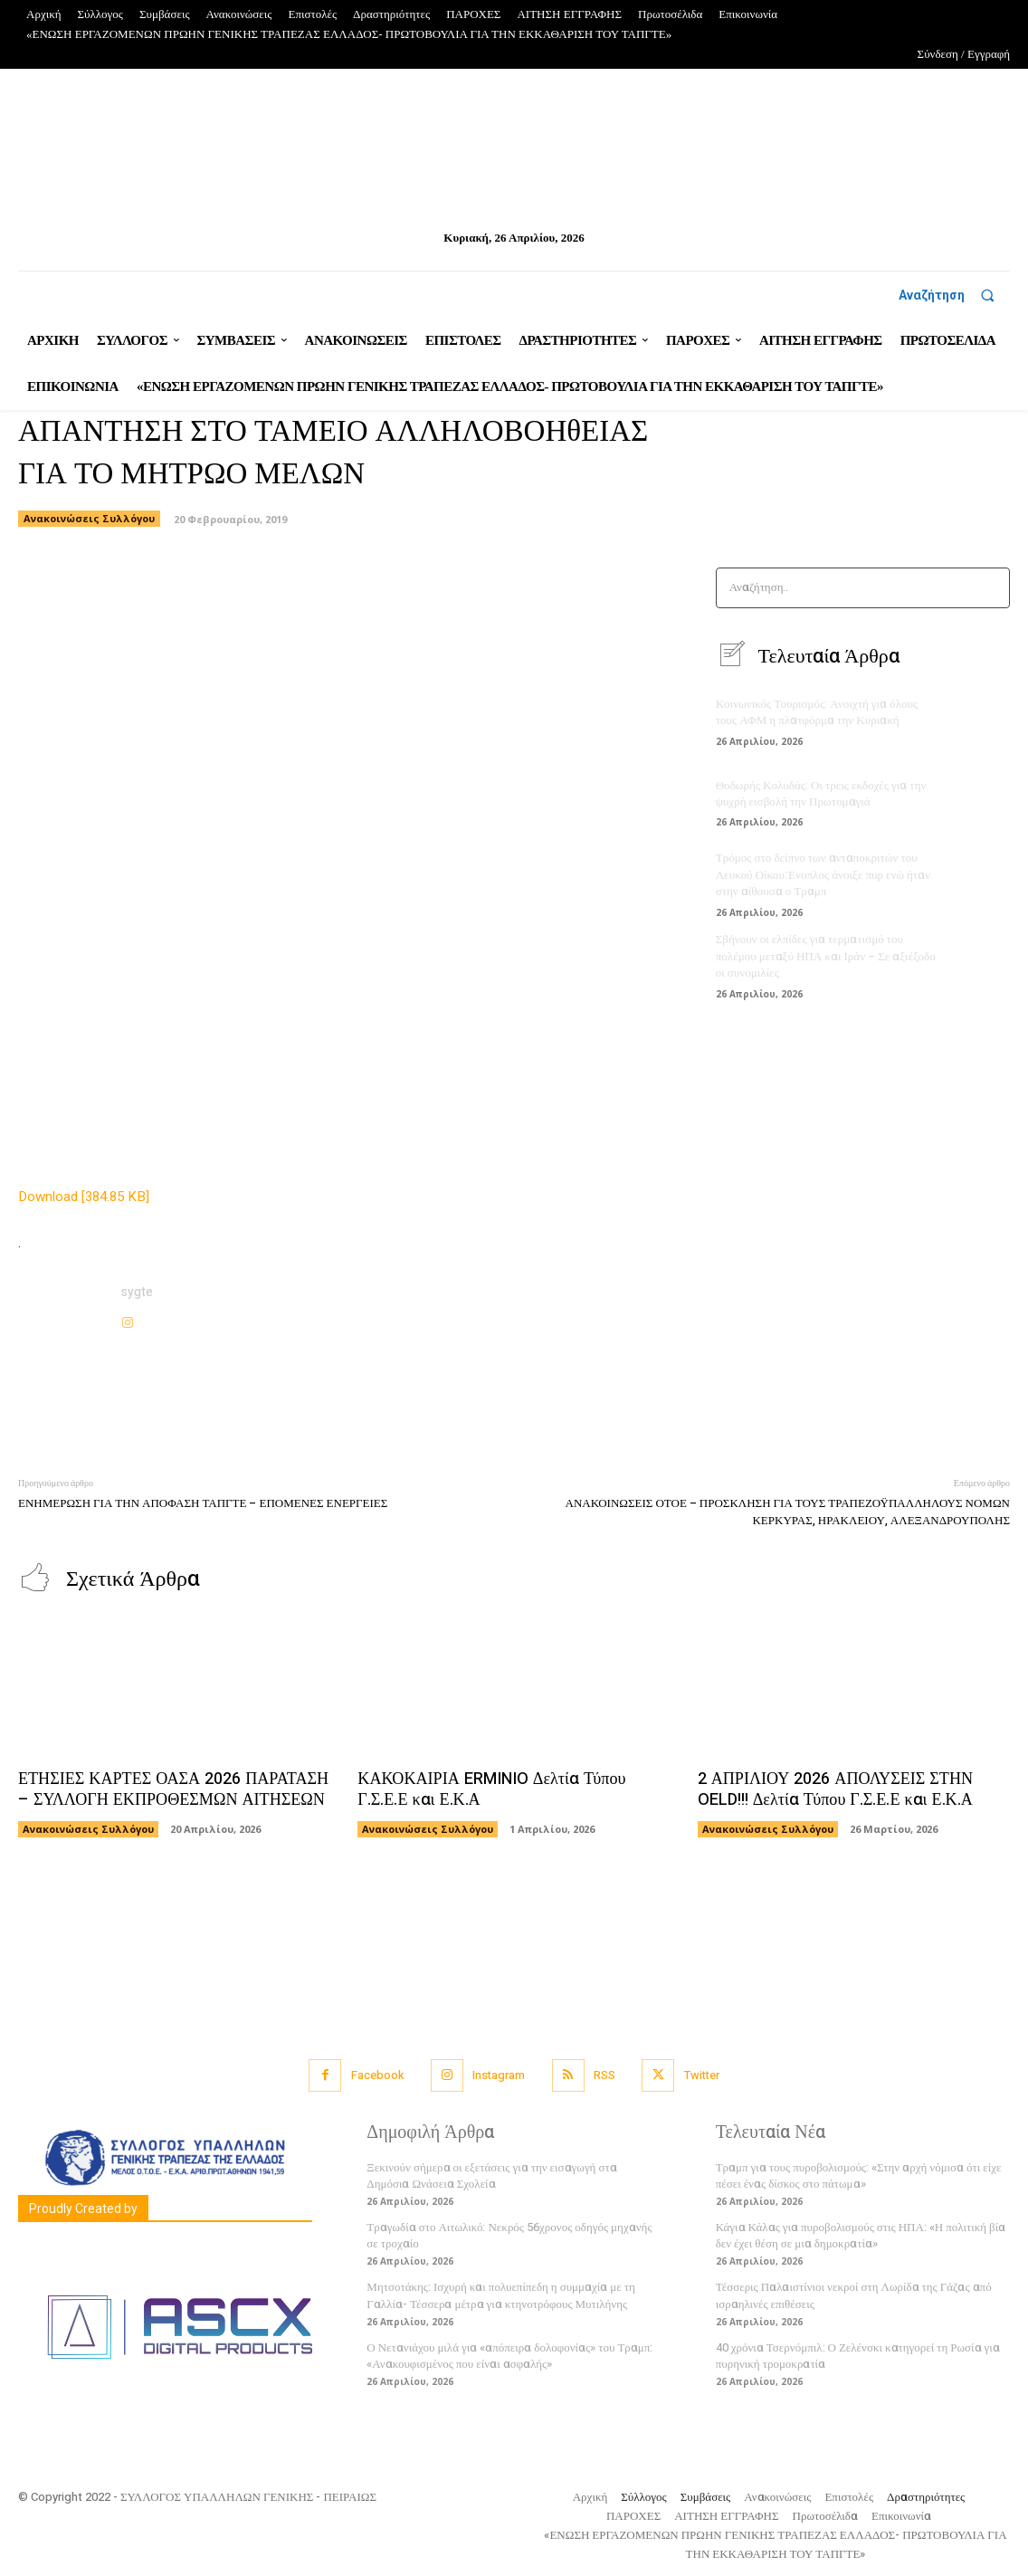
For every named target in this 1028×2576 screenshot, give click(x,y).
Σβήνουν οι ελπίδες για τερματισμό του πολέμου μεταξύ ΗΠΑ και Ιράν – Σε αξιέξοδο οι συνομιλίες (825, 955)
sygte (137, 1292)
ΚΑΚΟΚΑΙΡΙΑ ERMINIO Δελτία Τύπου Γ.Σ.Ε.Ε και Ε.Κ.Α (488, 1789)
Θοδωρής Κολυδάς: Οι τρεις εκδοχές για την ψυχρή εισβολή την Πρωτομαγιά (820, 793)
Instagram (498, 2075)
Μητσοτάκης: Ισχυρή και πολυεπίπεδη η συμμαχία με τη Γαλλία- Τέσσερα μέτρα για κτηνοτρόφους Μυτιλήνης (500, 2295)
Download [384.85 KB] (83, 1197)
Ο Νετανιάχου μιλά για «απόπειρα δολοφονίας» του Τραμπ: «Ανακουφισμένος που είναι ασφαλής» (509, 2354)
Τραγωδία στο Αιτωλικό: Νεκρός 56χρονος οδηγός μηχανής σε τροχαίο (509, 2234)
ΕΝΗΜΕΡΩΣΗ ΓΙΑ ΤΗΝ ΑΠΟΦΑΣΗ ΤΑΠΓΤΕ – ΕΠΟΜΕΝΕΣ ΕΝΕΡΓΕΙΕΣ (202, 1503)
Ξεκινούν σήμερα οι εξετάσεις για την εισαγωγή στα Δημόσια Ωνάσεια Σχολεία (491, 2174)
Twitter (702, 2075)
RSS (604, 2075)
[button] (954, 295)
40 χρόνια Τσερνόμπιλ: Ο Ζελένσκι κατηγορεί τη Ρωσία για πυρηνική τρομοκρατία (858, 2354)
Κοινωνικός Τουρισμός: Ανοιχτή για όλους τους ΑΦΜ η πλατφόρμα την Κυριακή (816, 712)
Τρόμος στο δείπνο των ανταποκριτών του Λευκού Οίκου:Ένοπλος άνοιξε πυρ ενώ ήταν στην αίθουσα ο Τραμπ (822, 875)
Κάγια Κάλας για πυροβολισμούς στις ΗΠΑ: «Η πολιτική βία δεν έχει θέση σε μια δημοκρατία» (861, 2234)
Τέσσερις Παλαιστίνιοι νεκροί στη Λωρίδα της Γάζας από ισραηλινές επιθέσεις (854, 2295)
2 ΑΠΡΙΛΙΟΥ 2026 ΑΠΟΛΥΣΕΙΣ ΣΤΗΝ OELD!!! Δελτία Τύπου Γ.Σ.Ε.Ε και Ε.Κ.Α (833, 1789)
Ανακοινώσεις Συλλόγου (89, 518)
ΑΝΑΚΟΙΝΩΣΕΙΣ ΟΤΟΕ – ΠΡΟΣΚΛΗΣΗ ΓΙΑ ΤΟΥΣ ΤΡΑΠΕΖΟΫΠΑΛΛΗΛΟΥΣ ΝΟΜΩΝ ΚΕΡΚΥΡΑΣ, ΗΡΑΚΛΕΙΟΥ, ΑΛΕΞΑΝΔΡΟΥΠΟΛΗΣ (788, 1512)
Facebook (375, 2075)
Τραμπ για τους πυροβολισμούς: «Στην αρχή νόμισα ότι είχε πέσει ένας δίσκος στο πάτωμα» (859, 2174)
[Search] (990, 588)
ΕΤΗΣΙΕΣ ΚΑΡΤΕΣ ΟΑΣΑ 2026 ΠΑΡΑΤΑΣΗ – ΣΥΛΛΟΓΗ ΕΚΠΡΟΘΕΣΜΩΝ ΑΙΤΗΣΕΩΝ (170, 1789)
